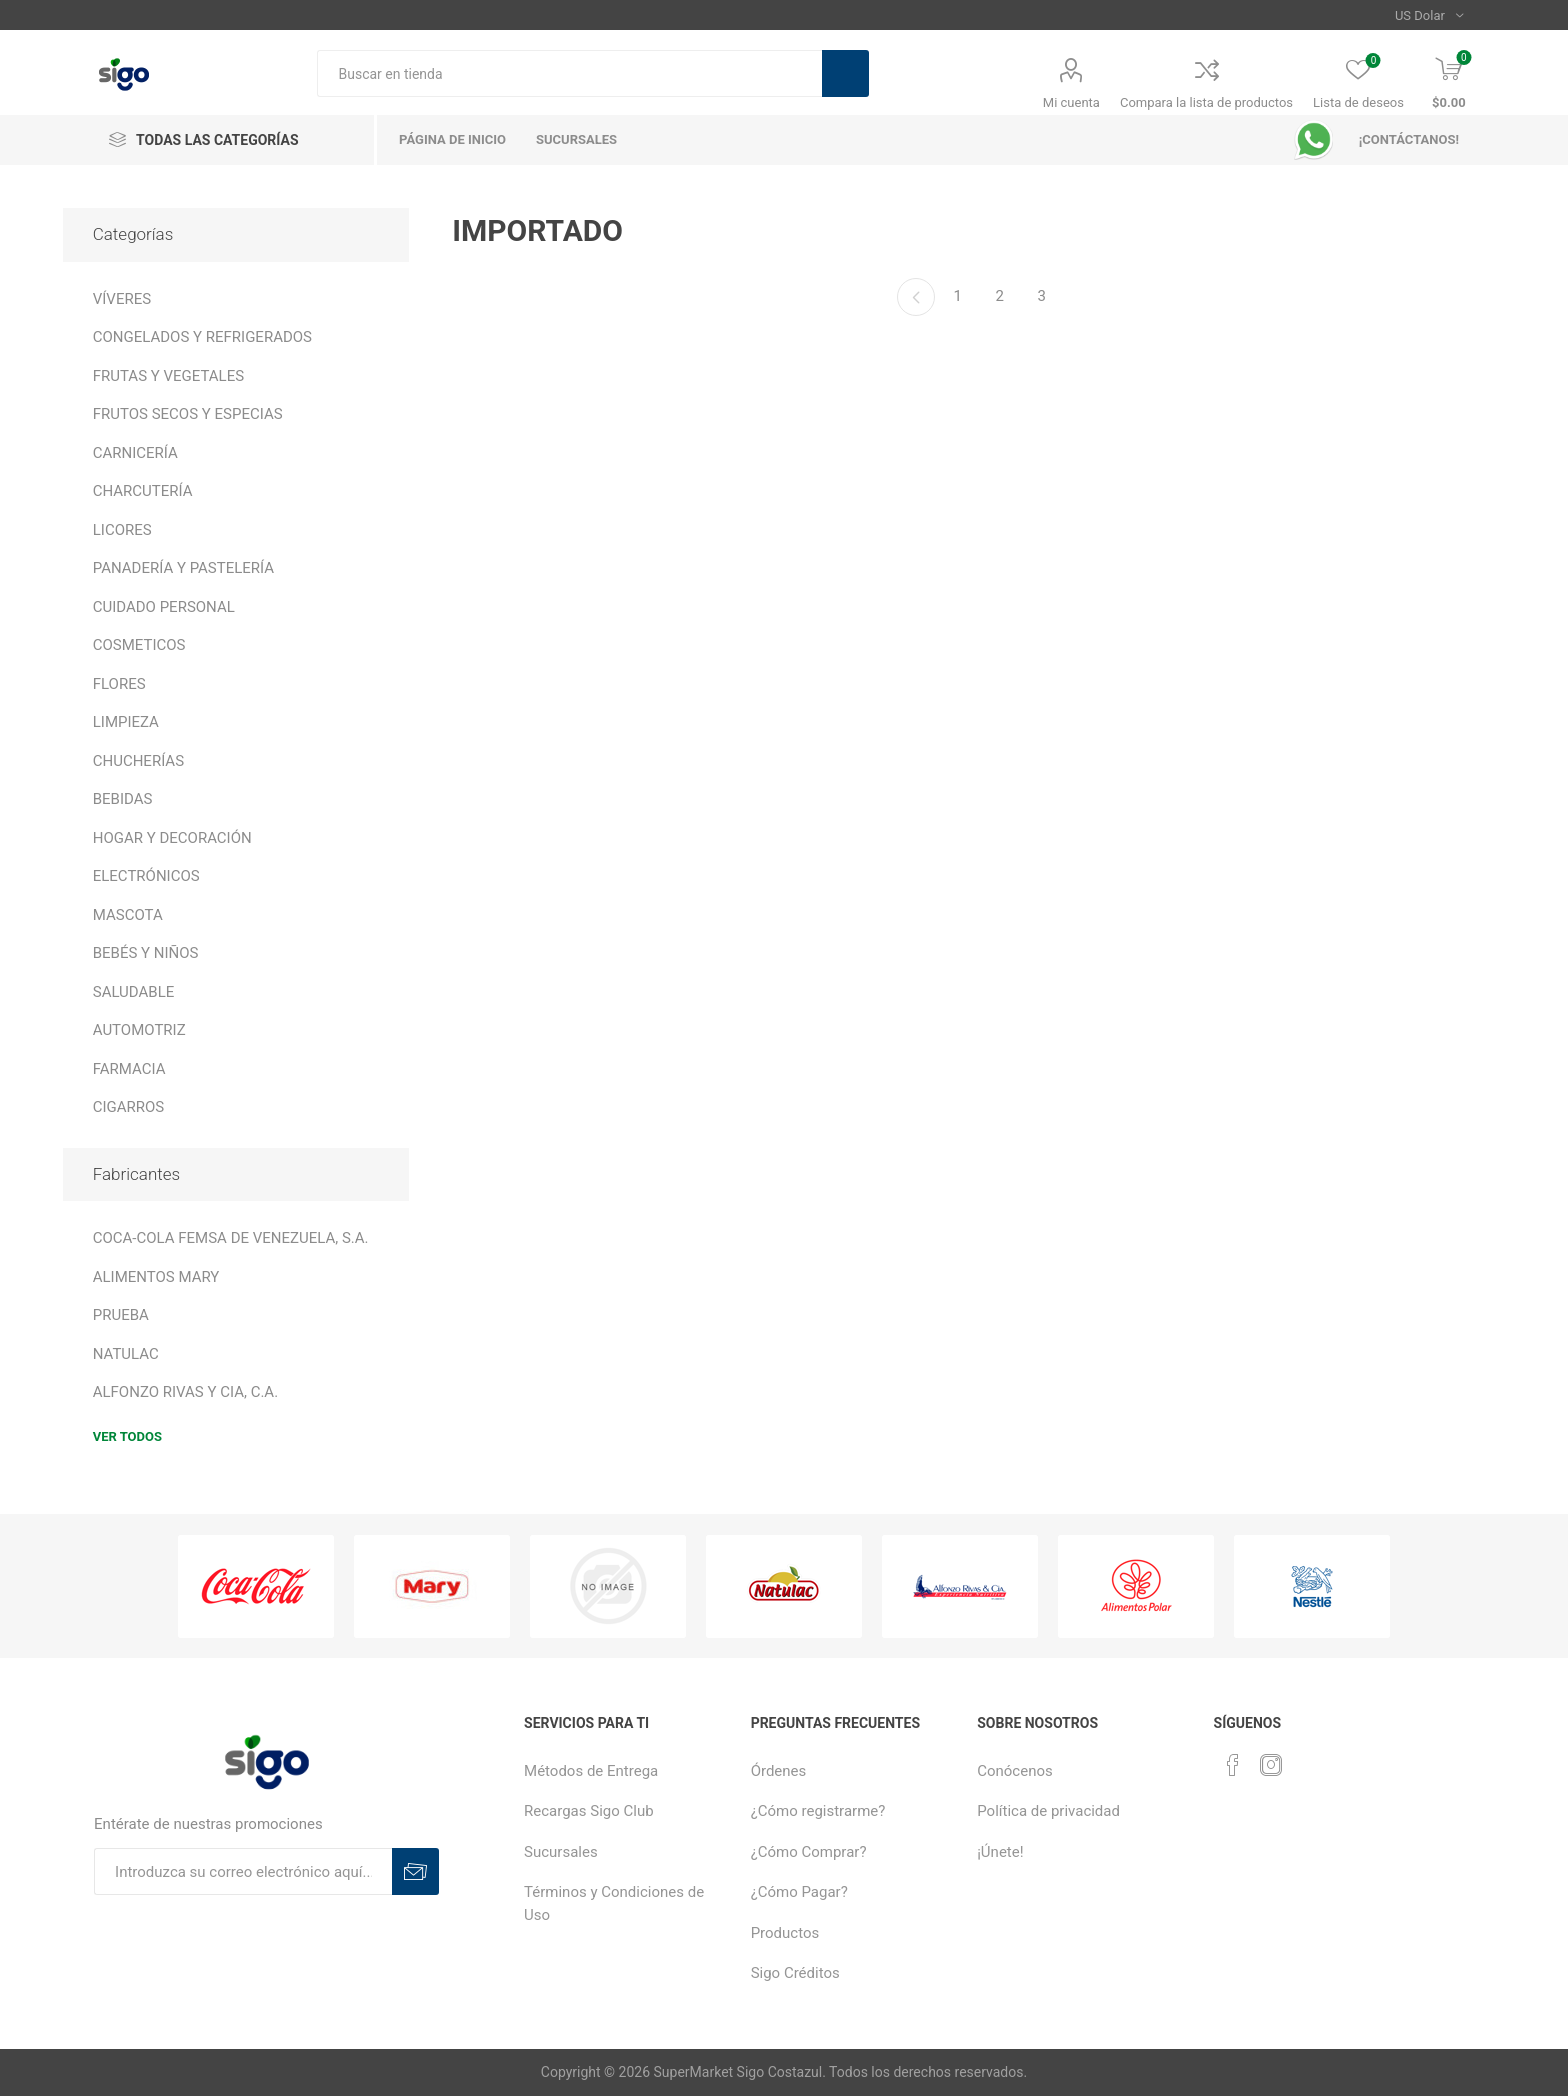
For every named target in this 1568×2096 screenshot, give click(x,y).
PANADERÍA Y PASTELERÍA (183, 568)
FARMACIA (129, 1069)
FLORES (119, 684)
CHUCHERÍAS (138, 761)
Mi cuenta (1071, 102)
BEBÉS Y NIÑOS (146, 953)
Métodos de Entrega (591, 1771)
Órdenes (779, 1771)
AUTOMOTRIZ (139, 1030)
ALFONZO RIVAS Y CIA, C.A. (185, 1392)
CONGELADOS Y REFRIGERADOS (202, 337)
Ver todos (127, 1436)
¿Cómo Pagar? (799, 1892)
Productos (785, 1933)
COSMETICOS (139, 645)
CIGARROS (129, 1107)
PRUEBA (121, 1315)
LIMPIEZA (126, 722)
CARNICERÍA (135, 453)
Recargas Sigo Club (589, 1811)
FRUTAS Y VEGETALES (168, 376)
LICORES (122, 530)
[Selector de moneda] (1429, 15)
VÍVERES (122, 299)
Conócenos (1015, 1771)
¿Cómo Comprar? (809, 1852)
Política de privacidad (1048, 1811)
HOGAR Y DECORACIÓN (172, 838)
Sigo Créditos (795, 1973)
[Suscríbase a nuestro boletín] (243, 1871)
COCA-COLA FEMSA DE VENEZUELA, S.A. (231, 1238)
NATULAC (126, 1354)
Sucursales (561, 1852)
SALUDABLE (134, 992)
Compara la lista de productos (1206, 102)
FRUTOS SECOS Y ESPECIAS (188, 414)
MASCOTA (128, 915)
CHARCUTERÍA (143, 491)
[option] (256, 1586)
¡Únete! (1000, 1852)
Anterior (916, 297)
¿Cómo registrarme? (818, 1811)
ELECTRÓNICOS (146, 876)
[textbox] (569, 73)
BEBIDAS (123, 799)
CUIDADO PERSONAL (164, 607)
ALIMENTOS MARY (156, 1277)
